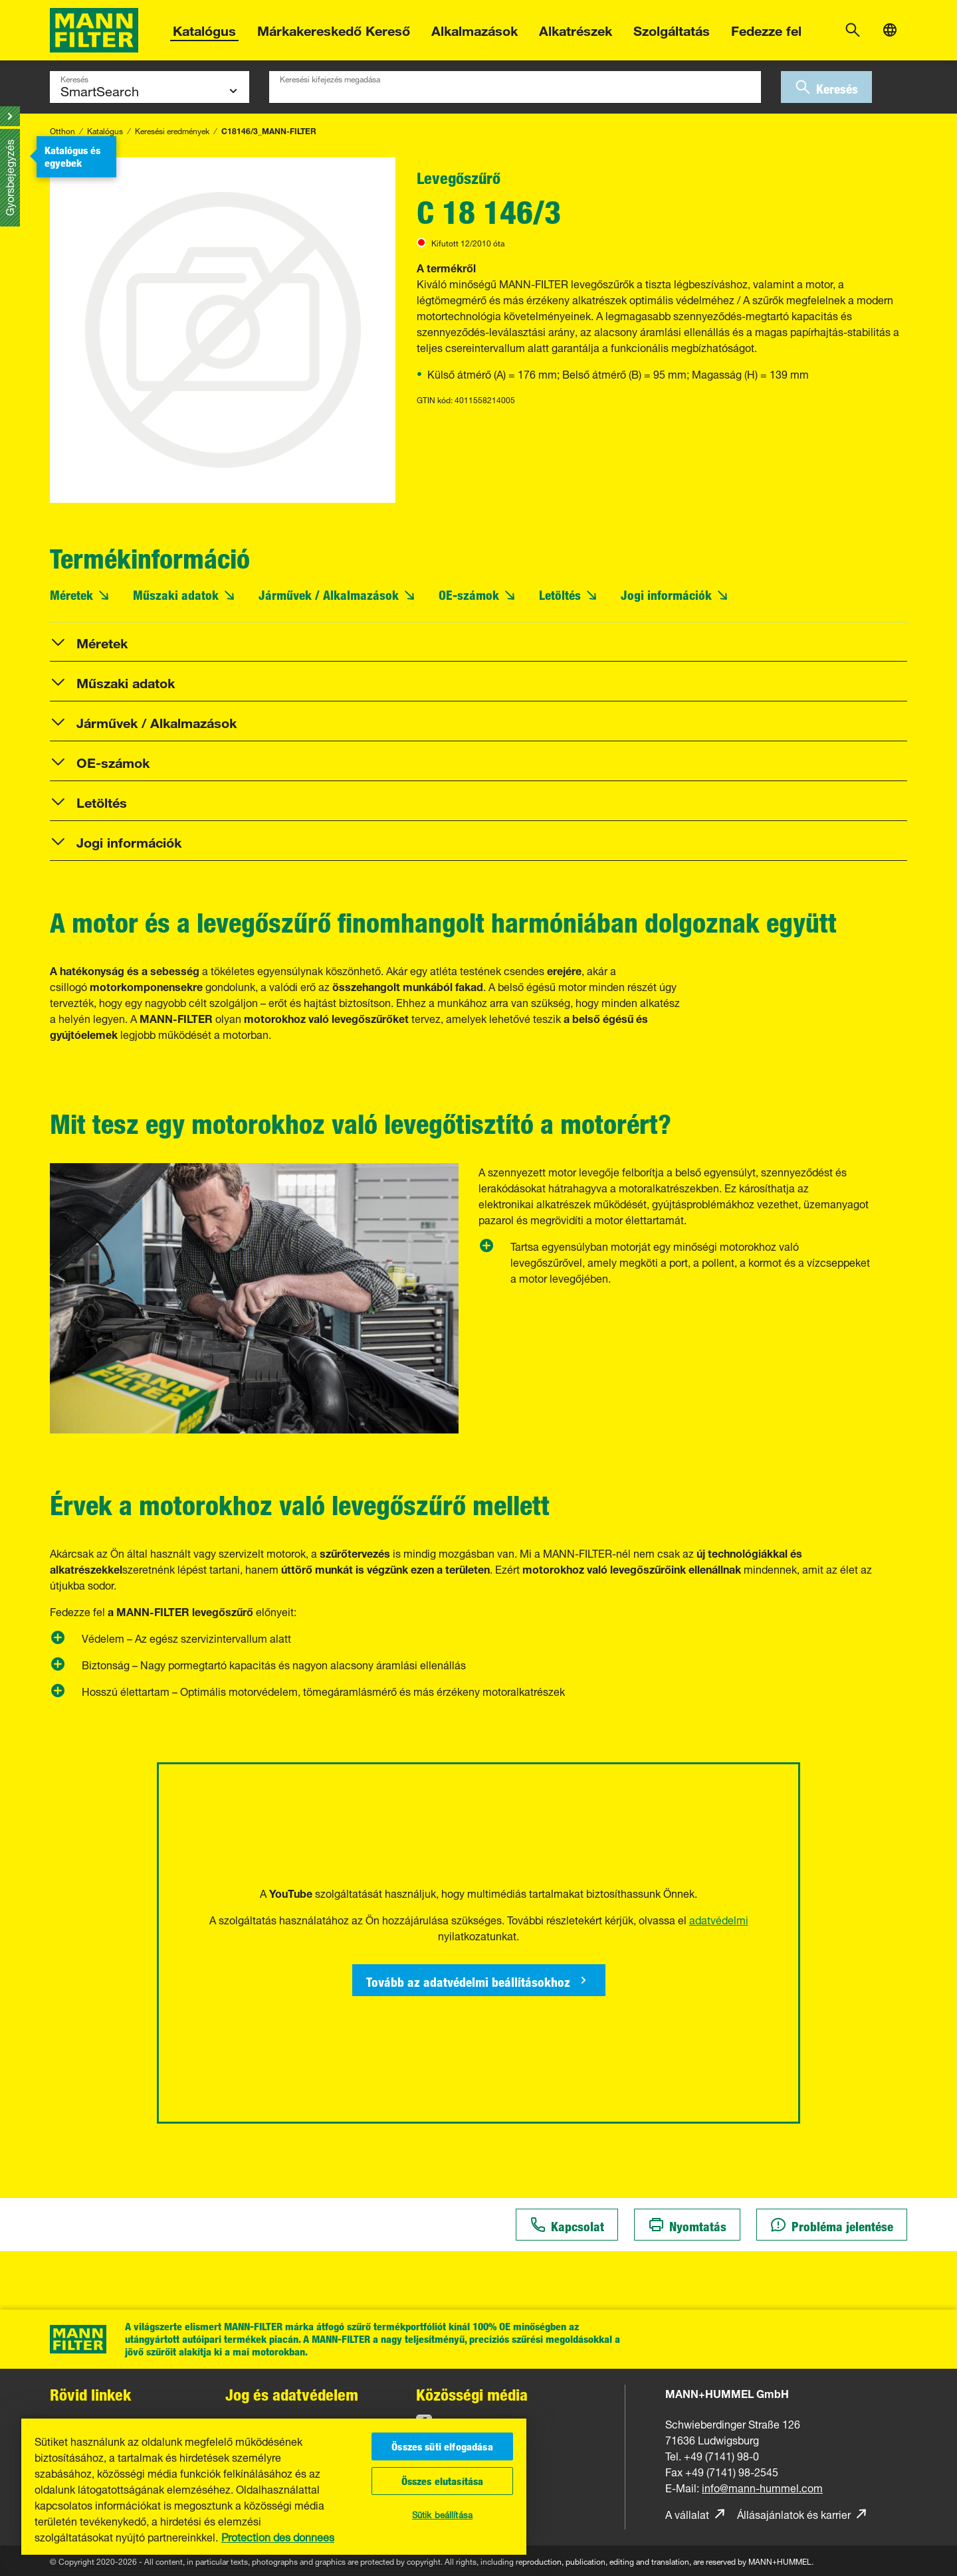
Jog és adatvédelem (291, 2394)
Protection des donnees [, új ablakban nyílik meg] (277, 2536)
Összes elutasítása (442, 2481)
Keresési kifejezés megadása (330, 77)
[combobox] (515, 87)
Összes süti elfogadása (442, 2446)
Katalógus (204, 29)
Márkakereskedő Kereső (333, 29)
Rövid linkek (90, 2394)
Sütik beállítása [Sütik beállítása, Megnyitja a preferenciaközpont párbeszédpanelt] (442, 2514)
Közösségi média (472, 2394)
